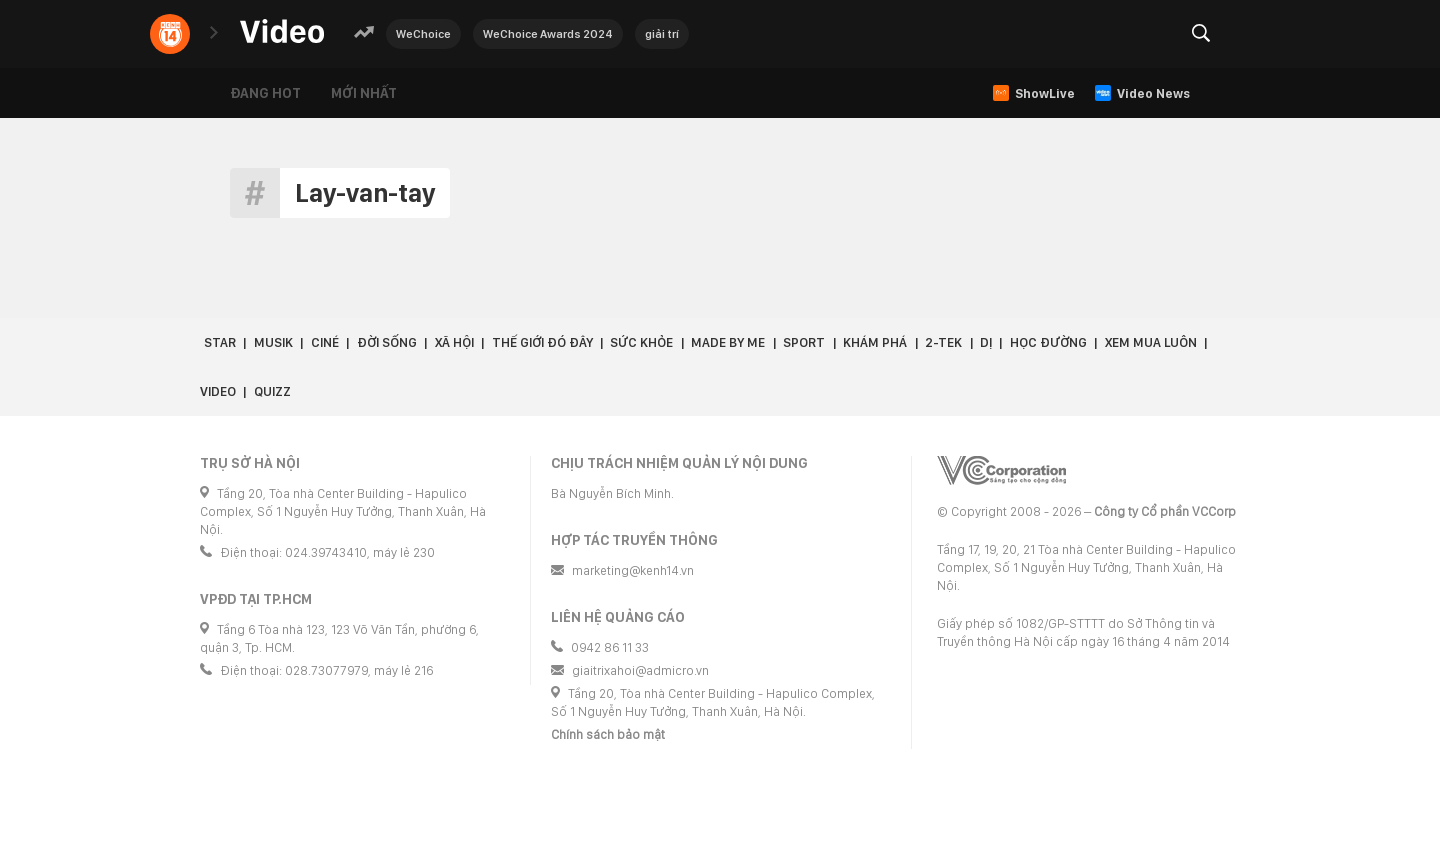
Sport (804, 342)
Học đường (1048, 342)
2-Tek (943, 342)
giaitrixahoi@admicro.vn (640, 670)
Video (218, 391)
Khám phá (875, 342)
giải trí (662, 34)
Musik (273, 342)
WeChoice (423, 34)
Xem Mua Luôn (1151, 342)
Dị (986, 342)
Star (220, 342)
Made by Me (728, 342)
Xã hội (454, 342)
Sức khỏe (641, 342)
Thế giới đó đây (542, 342)
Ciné (325, 342)
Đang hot (265, 93)
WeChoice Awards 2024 (548, 34)
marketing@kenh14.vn (633, 570)
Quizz (272, 391)
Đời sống (387, 342)
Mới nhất (364, 93)
